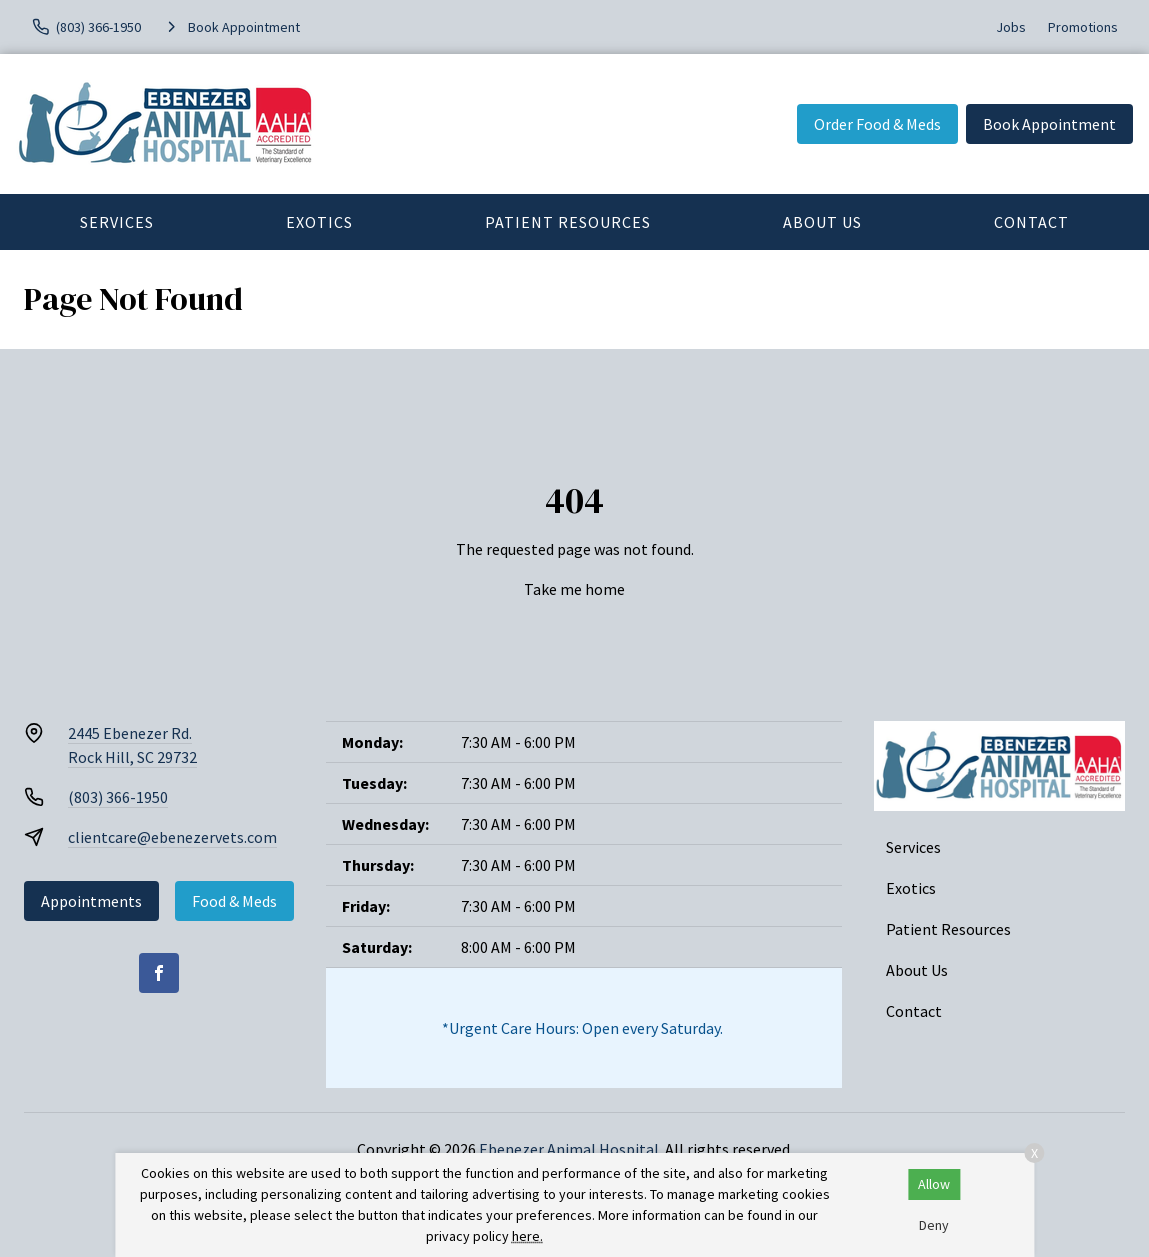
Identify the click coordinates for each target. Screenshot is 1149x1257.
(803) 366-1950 (118, 797)
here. (527, 1236)
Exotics (319, 222)
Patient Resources (568, 222)
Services (117, 222)
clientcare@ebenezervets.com (172, 837)
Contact (1031, 222)
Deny (934, 1225)
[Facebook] (159, 973)
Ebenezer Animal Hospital (569, 1149)
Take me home (574, 589)
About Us (822, 222)
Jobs (1011, 27)
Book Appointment (1049, 124)
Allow (934, 1184)
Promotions (1083, 27)
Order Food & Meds (877, 124)
